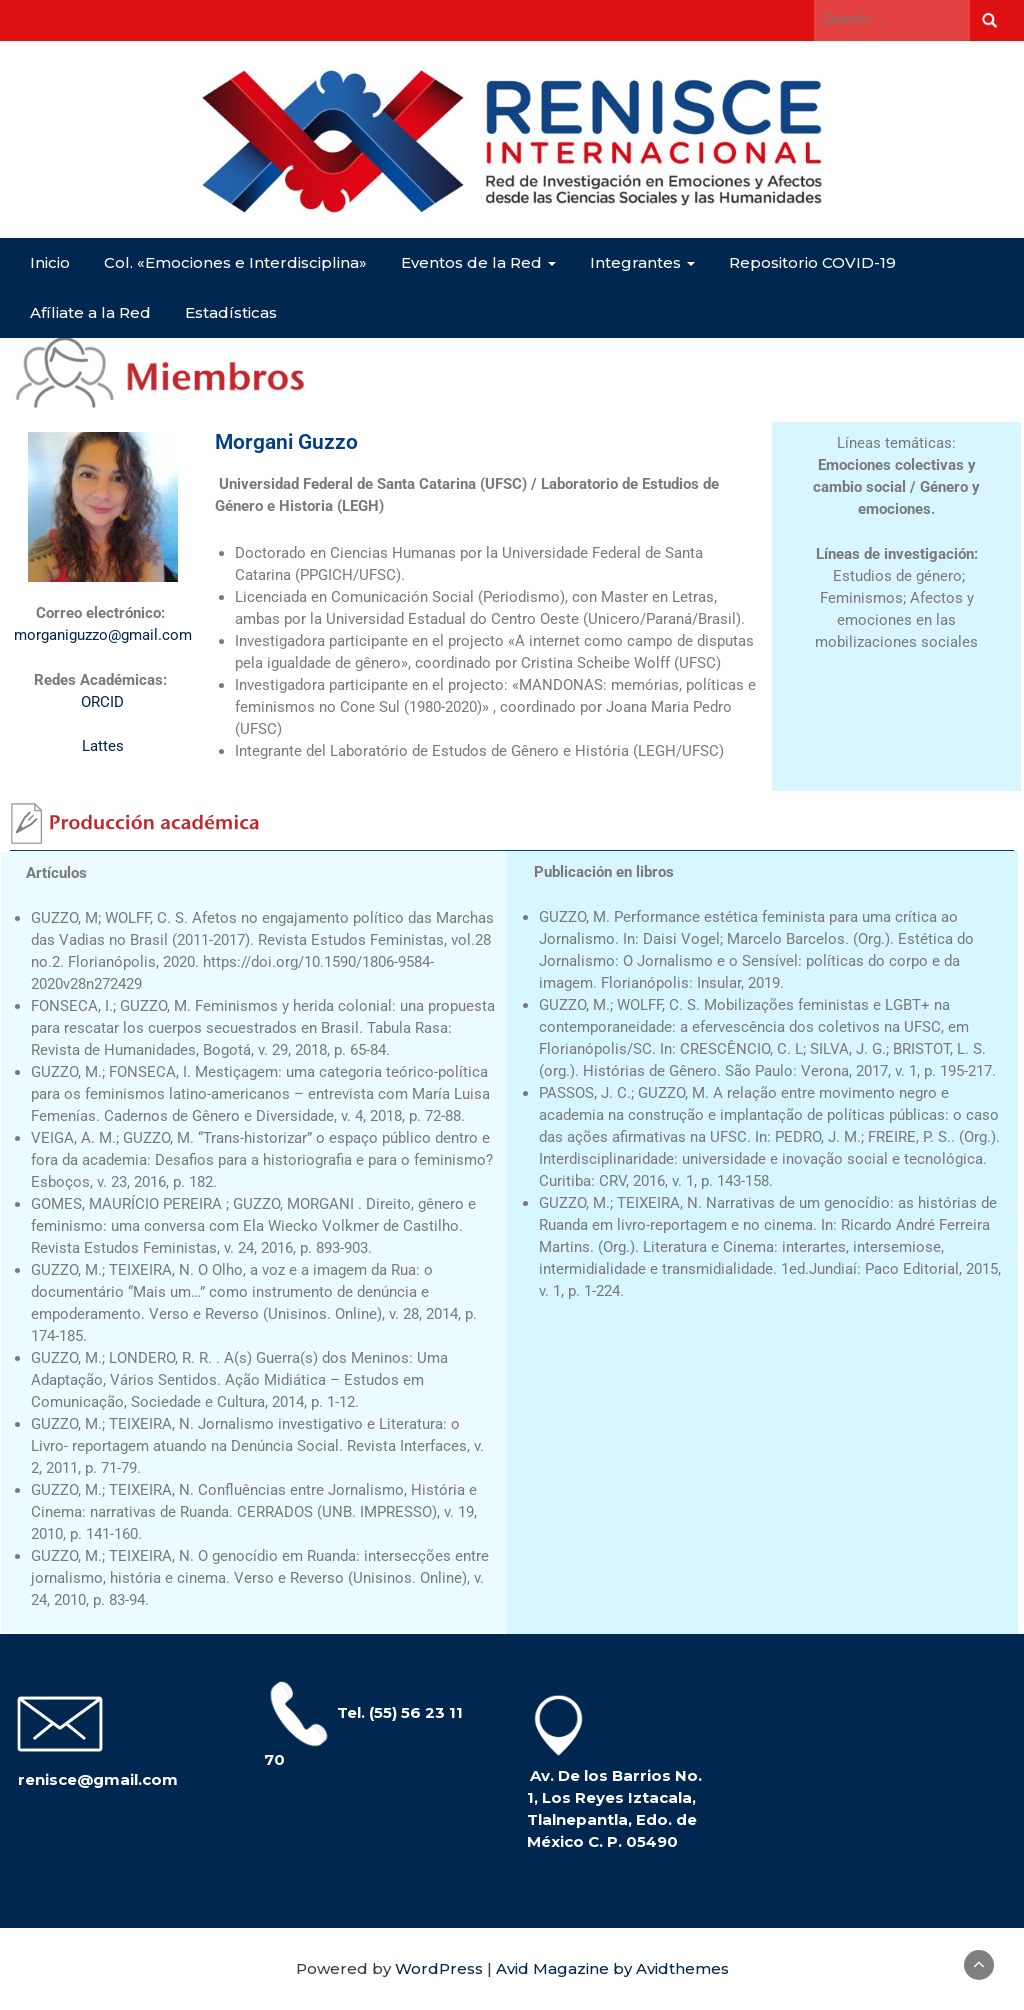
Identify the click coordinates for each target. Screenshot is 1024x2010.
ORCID (102, 702)
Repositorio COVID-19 (812, 262)
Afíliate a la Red (90, 312)
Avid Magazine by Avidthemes (612, 1968)
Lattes (103, 746)
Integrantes (642, 262)
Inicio (50, 262)
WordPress (439, 1968)
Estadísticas (231, 312)
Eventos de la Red (478, 262)
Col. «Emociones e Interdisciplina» (235, 262)
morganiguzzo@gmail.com (103, 635)
